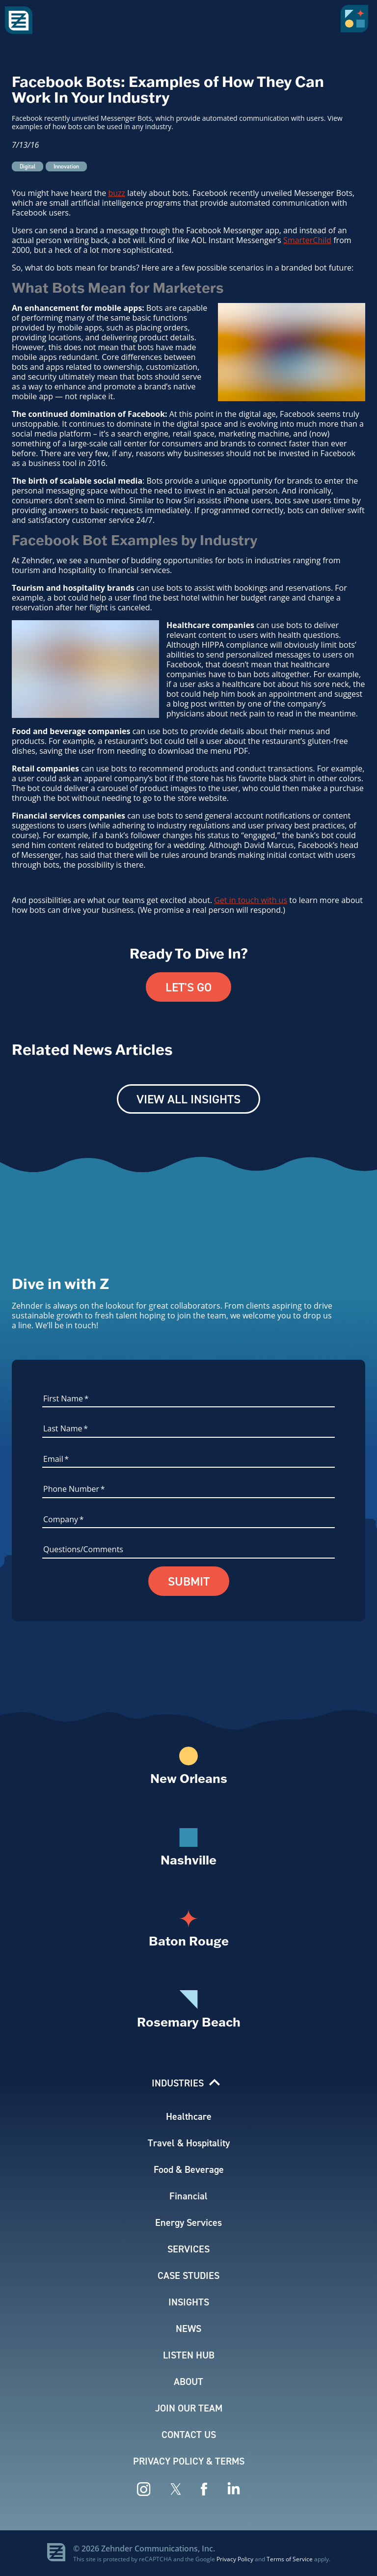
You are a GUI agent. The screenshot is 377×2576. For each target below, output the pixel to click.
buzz (116, 193)
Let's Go (188, 987)
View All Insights (188, 1099)
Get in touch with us (250, 900)
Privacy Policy (234, 2559)
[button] (356, 22)
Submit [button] (189, 1581)
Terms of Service (290, 2559)
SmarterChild (307, 240)
